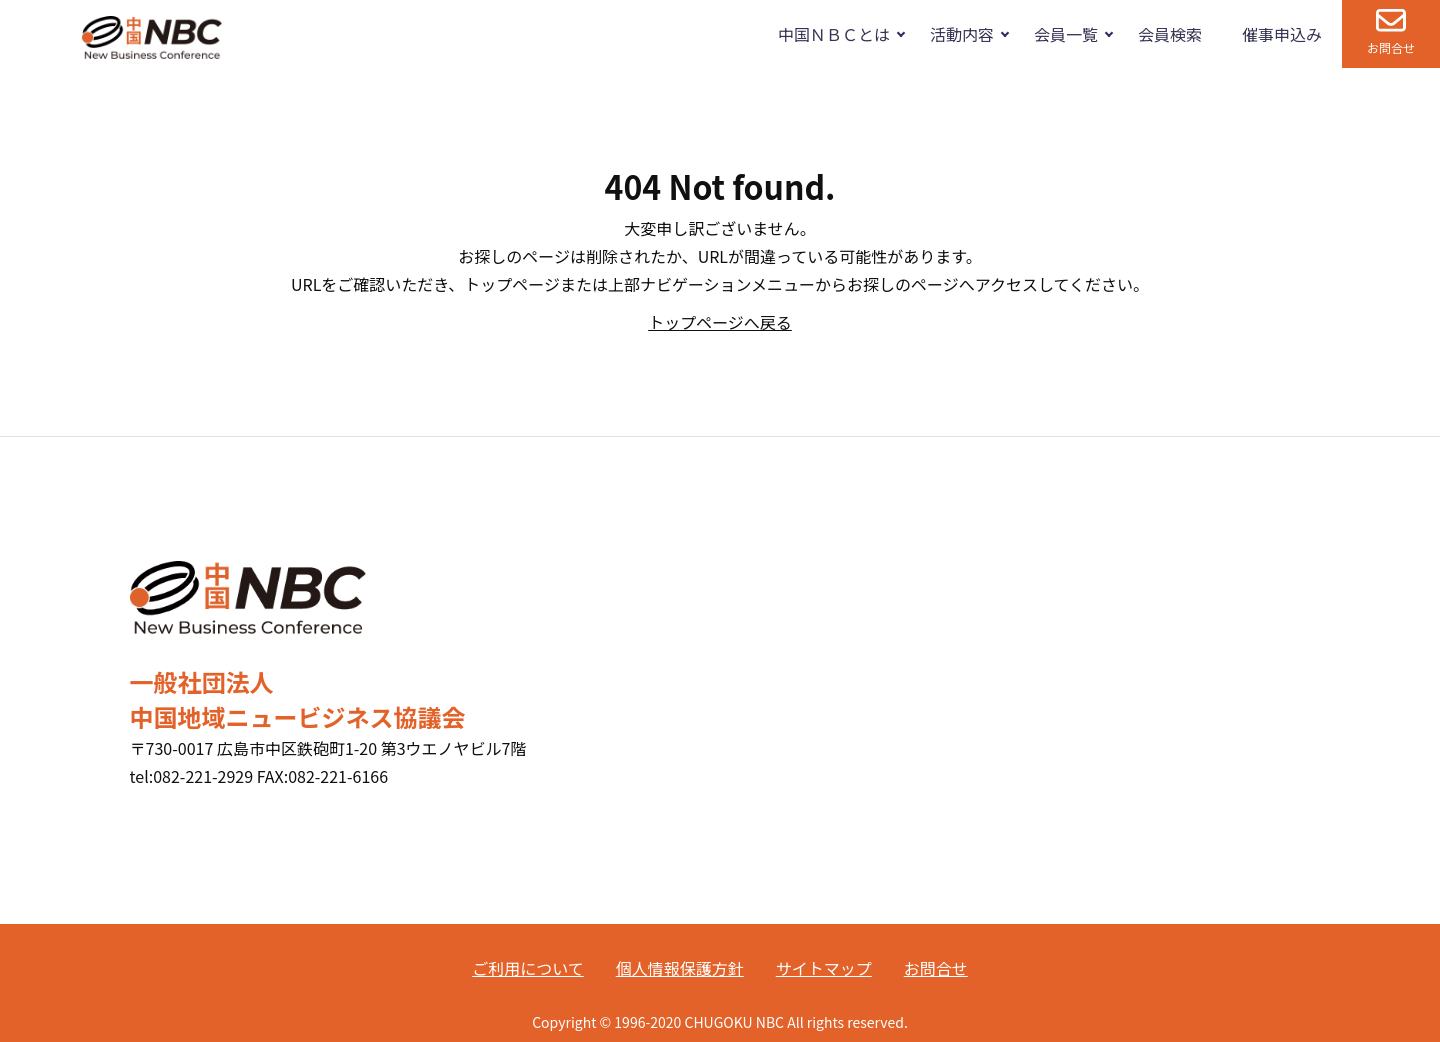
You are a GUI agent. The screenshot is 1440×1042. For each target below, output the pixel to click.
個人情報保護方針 (680, 968)
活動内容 (962, 34)
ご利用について (528, 968)
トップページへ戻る (720, 322)
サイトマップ (824, 968)
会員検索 (1170, 34)
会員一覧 (1066, 34)
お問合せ (1391, 47)
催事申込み (1282, 34)
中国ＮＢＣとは (834, 34)
